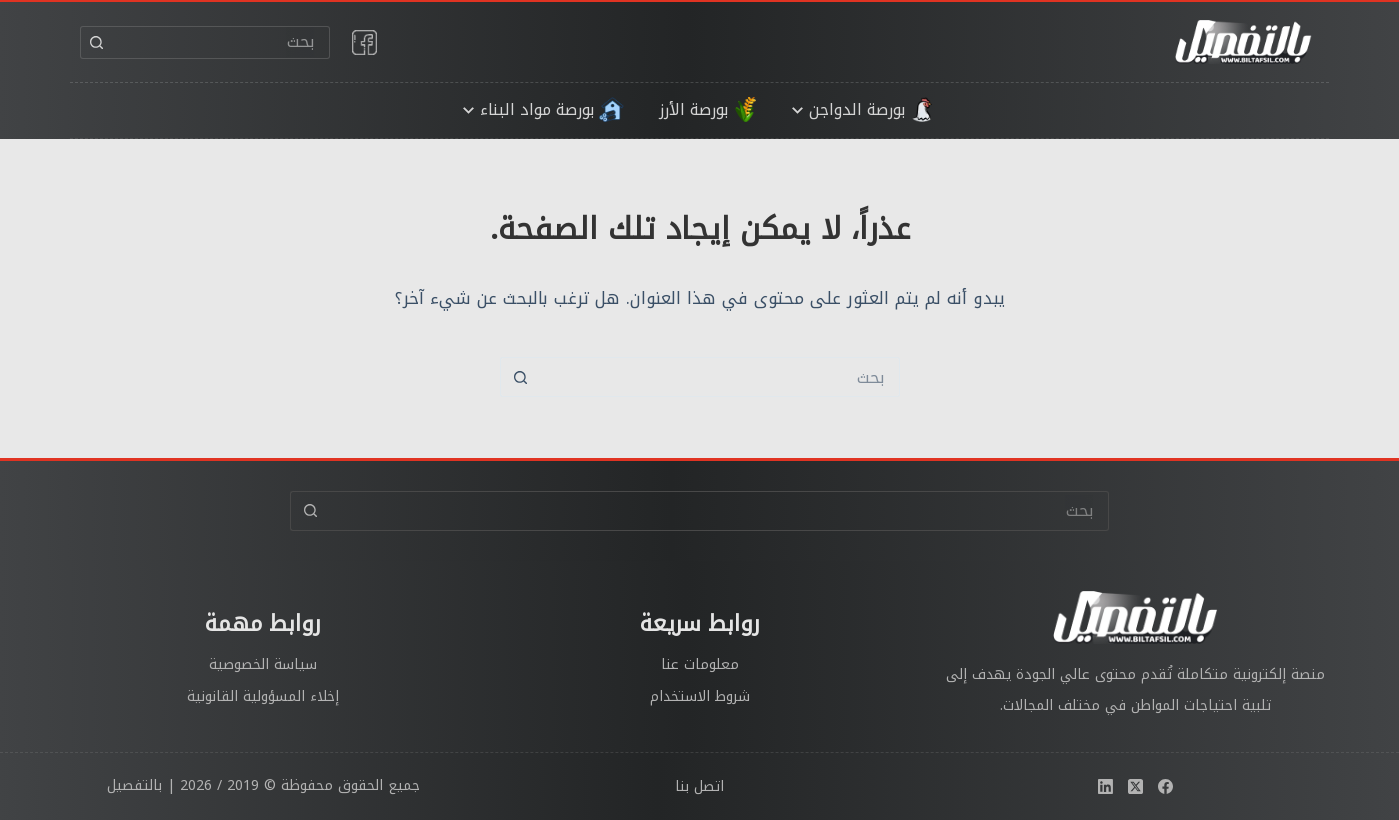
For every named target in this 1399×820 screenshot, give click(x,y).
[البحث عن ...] (221, 42)
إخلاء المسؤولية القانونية (263, 696)
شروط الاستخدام (700, 696)
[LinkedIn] (1105, 786)
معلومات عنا (700, 664)
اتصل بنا (699, 786)
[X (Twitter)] (1135, 786)
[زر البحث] (96, 42)
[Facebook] (1165, 786)
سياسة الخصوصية (263, 664)
